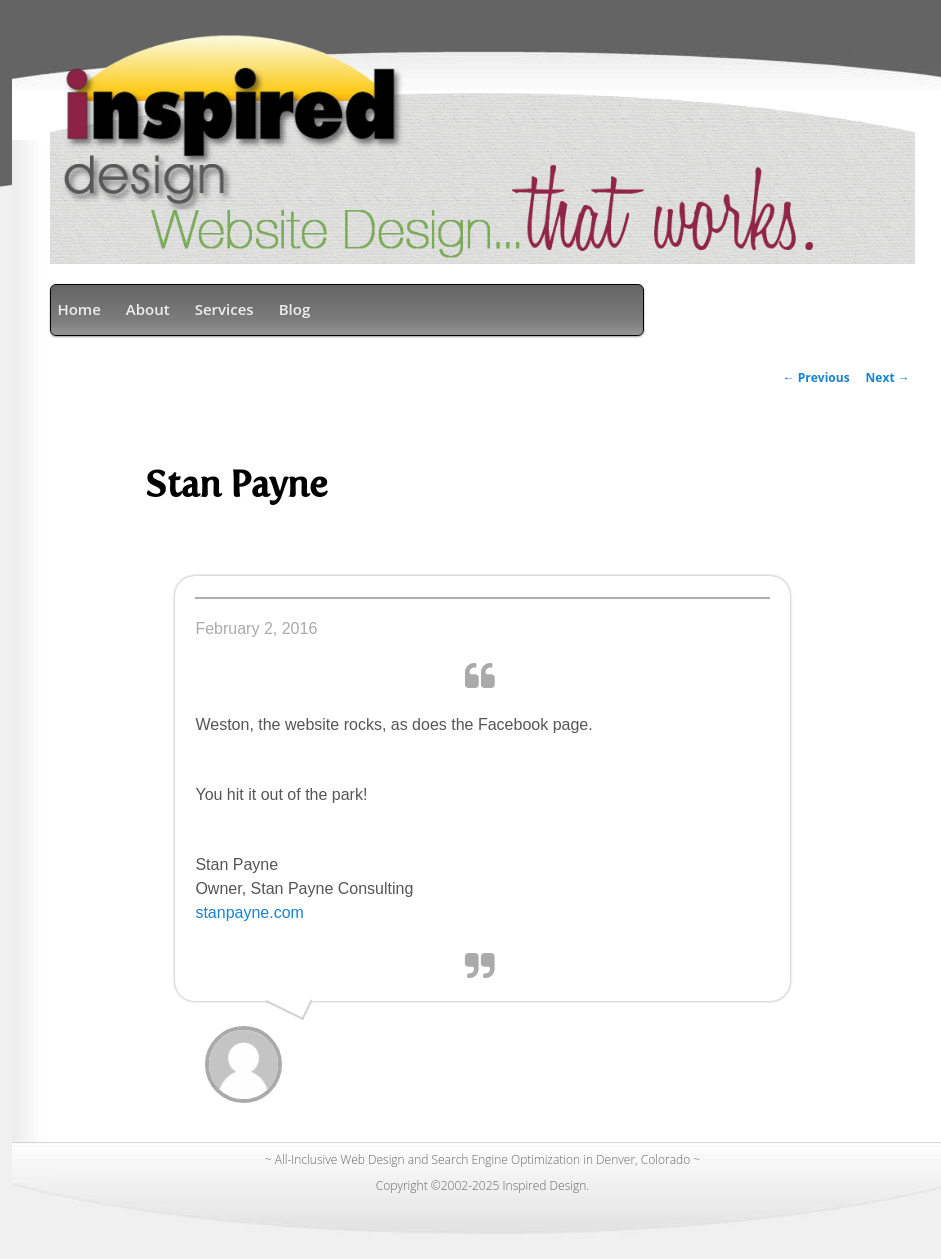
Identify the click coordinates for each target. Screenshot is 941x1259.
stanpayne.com (249, 912)
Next (888, 377)
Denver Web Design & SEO (416, 37)
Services (224, 309)
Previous (816, 377)
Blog (295, 309)
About (148, 309)
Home (78, 309)
